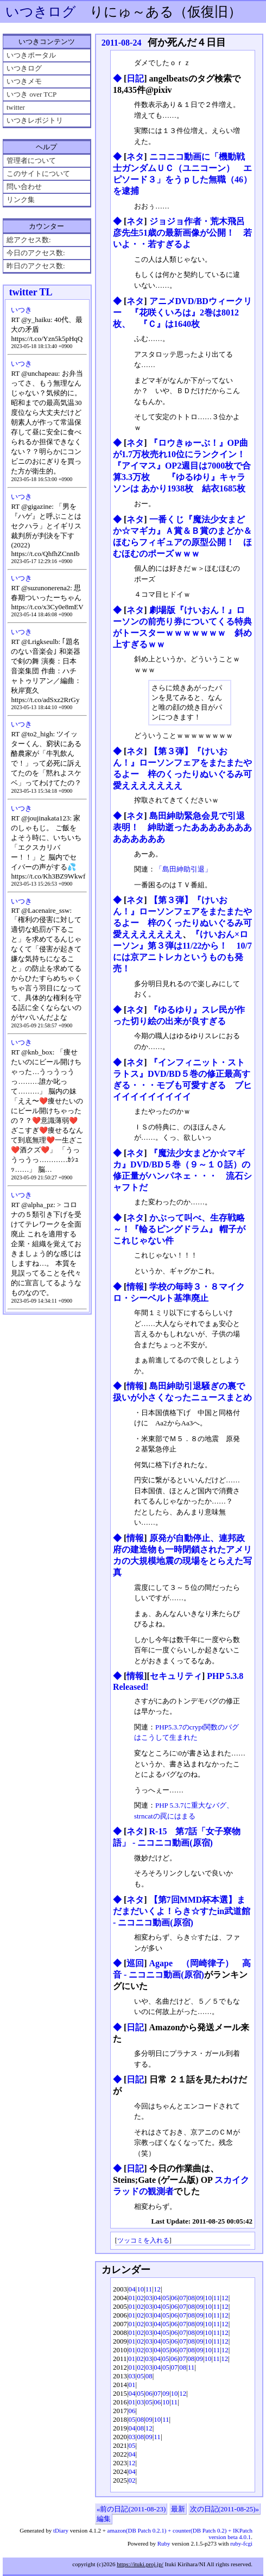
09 (199, 2298)
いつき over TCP (31, 94)
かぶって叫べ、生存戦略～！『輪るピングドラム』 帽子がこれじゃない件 (179, 1229)
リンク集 (21, 199)
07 (182, 2298)
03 (149, 2298)
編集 (104, 2519)
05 (165, 2298)
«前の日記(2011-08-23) (131, 2509)
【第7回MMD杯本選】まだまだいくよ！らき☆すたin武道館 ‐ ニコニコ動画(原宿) (181, 1911)
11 (149, 2289)
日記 (135, 78)
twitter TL (31, 292)
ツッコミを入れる (143, 2240)
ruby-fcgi (241, 2543)
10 (140, 2289)
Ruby (163, 2543)
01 (132, 2298)
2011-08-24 (122, 42)
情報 (135, 1286)
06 (174, 2298)
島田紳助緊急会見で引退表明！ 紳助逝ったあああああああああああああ (182, 827)
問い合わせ (24, 186)
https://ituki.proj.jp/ (140, 2564)
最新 (178, 2509)
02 (140, 2298)
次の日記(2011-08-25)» (224, 2509)
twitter (16, 107)
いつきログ (40, 11)
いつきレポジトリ (35, 120)
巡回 (135, 1963)
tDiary (60, 2530)
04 (132, 2289)
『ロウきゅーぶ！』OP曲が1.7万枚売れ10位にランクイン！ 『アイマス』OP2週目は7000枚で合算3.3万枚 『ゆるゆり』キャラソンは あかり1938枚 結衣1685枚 (183, 465)
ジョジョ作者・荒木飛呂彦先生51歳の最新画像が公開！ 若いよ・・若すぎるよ (182, 233)
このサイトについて (38, 173)
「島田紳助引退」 (183, 869)
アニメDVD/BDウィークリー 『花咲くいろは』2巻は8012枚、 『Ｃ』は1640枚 (182, 312)
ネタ (135, 156)
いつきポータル (31, 55)
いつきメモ (24, 81)
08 (191, 2298)
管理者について (31, 160)
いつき (21, 310)
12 (157, 2289)
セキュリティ (176, 1676)
